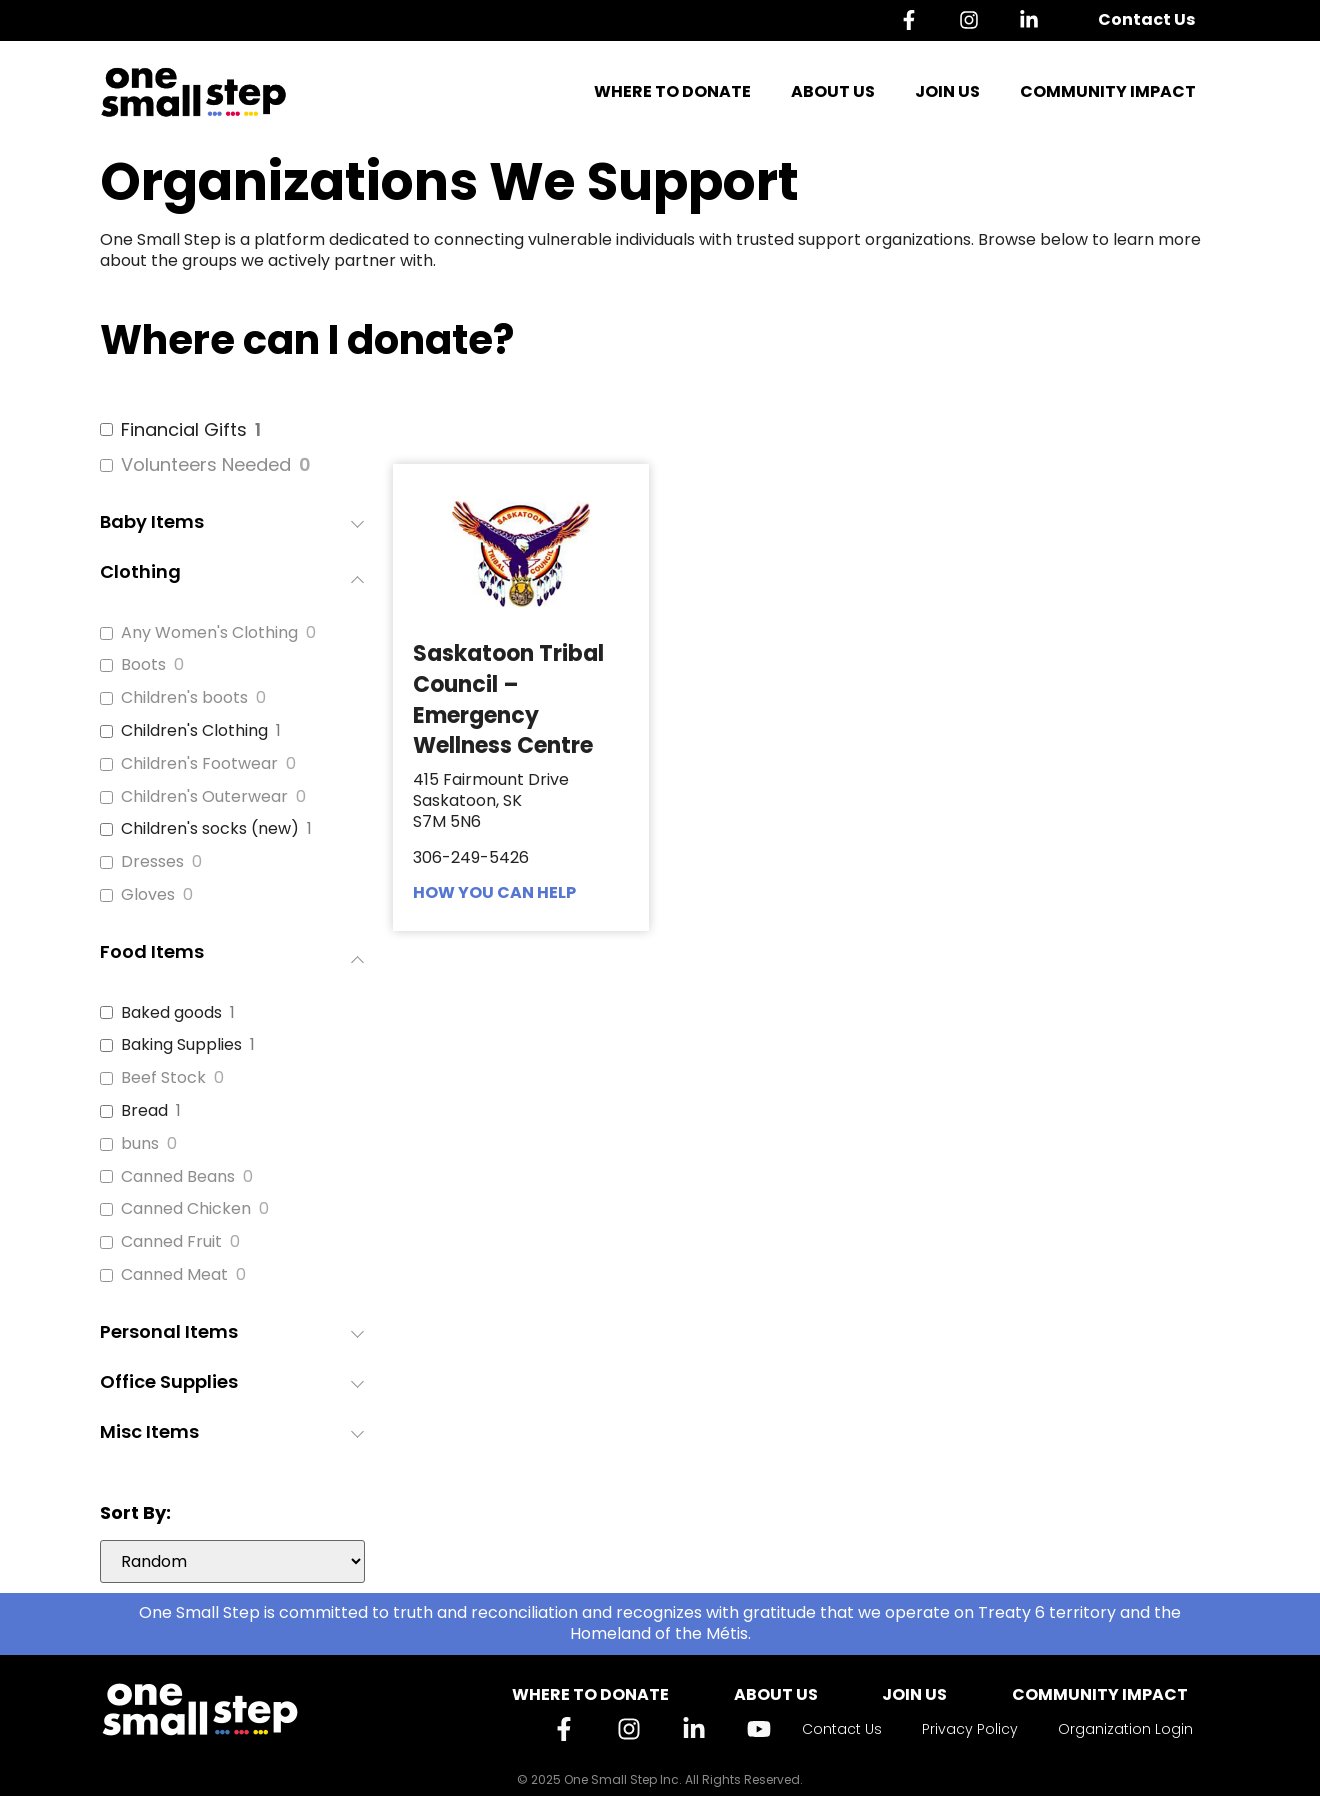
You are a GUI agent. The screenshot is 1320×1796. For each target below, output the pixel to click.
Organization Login (1125, 1729)
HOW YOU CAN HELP (494, 892)
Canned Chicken (186, 1209)
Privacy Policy (970, 1729)
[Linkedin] (1034, 20)
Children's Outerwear (204, 797)
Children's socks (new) (210, 829)
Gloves (148, 895)
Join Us (947, 91)
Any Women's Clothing (209, 633)
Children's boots (184, 698)
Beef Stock (163, 1078)
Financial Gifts (184, 429)
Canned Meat (174, 1275)
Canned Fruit (171, 1242)
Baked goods (171, 1013)
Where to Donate (672, 91)
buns (140, 1144)
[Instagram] (974, 20)
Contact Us (1146, 19)
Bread (144, 1111)
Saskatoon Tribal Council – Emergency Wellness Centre (508, 699)
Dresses (152, 862)
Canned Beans (178, 1177)
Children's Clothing (194, 731)
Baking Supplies (181, 1045)
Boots (143, 665)
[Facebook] (914, 20)
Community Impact (1108, 91)
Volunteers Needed (206, 464)
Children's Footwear (199, 764)
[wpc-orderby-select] (232, 1561)
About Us (833, 91)
